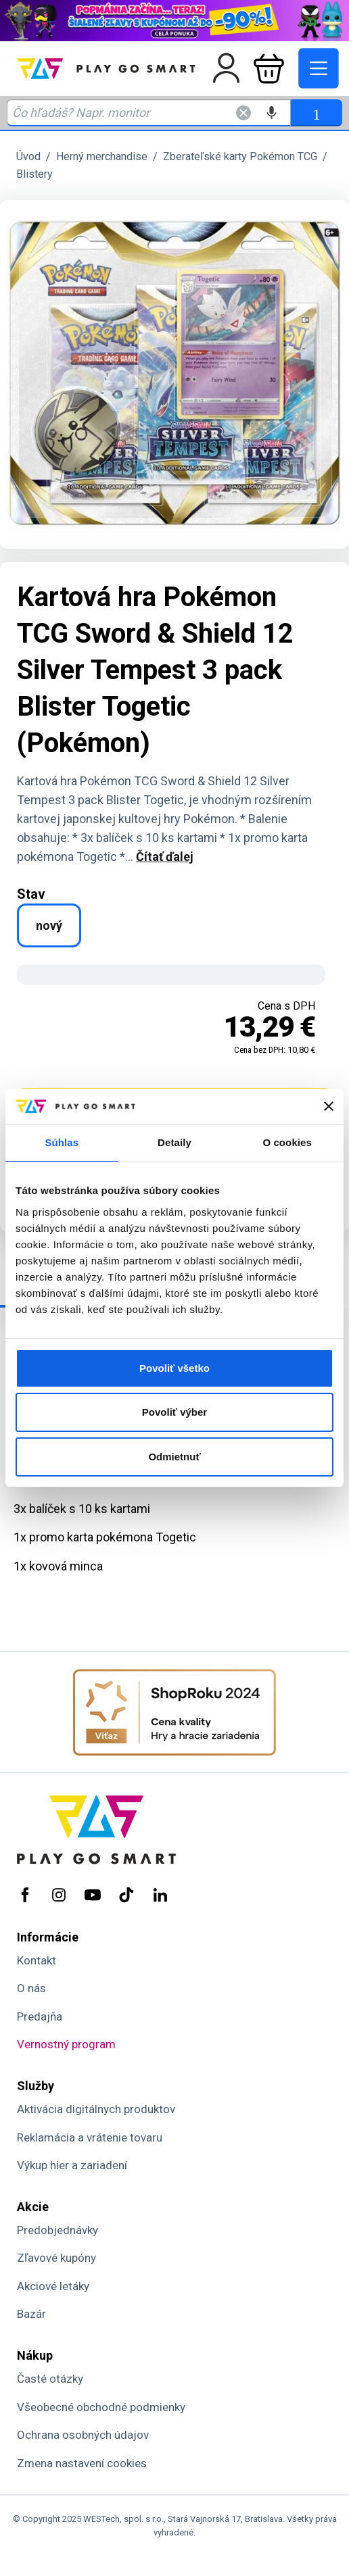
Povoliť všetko (174, 1368)
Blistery (34, 174)
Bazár (31, 2314)
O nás (31, 1988)
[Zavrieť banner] (328, 1106)
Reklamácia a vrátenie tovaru (89, 2137)
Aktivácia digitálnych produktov (96, 2109)
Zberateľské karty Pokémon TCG (240, 156)
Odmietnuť (174, 1456)
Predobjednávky (57, 2230)
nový (49, 925)
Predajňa (39, 2016)
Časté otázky (50, 2378)
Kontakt (36, 1960)
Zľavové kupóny (56, 2257)
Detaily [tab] (174, 1142)
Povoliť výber (174, 1412)
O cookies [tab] (287, 1142)
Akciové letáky (53, 2286)
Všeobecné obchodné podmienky (101, 2407)
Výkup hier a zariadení (72, 2165)
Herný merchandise (101, 156)
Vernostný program (66, 2044)
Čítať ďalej (164, 856)
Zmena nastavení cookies (82, 2463)
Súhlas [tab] (61, 1142)
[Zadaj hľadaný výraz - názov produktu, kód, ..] (149, 112)
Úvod (28, 156)
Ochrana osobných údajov (83, 2435)
